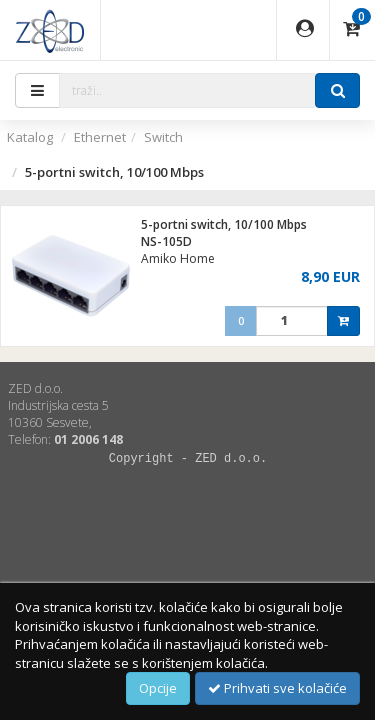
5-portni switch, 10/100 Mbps (224, 224)
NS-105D (166, 241)
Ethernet (100, 137)
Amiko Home (178, 258)
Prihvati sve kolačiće (277, 688)
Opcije (158, 688)
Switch (163, 137)
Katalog (30, 137)
